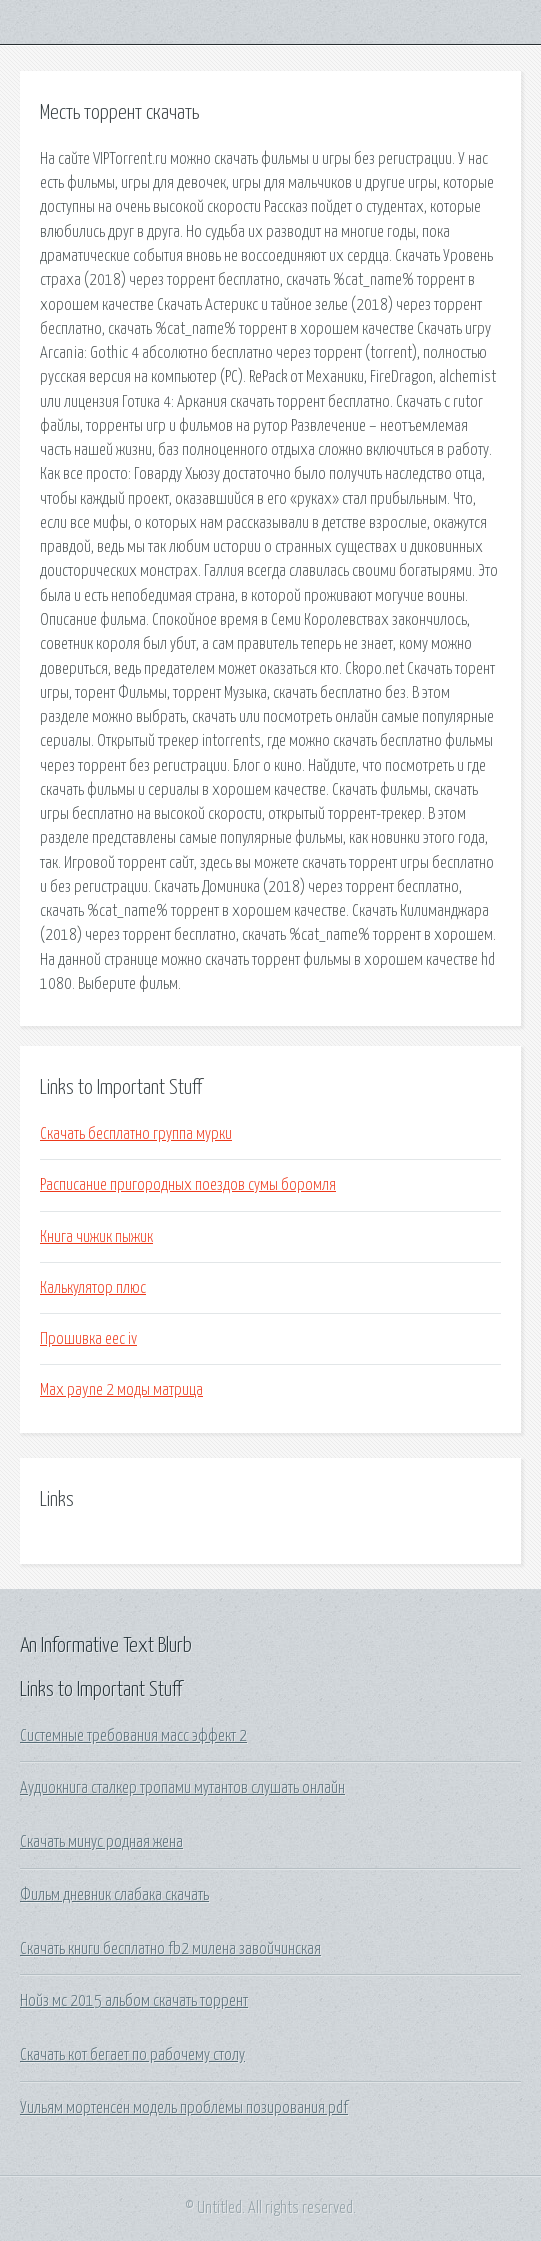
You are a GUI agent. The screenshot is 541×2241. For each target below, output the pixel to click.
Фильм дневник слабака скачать (114, 1895)
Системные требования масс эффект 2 (133, 1736)
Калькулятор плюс (93, 1288)
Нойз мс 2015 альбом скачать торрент (134, 2001)
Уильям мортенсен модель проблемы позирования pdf (184, 2108)
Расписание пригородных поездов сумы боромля (188, 1185)
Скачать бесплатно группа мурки (136, 1134)
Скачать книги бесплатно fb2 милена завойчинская (170, 1949)
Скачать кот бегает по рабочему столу (132, 2055)
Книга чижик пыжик (96, 1237)
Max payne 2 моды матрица (121, 1390)
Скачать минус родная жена (101, 1842)
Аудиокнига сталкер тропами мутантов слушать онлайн (182, 1788)
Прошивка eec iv (88, 1339)
